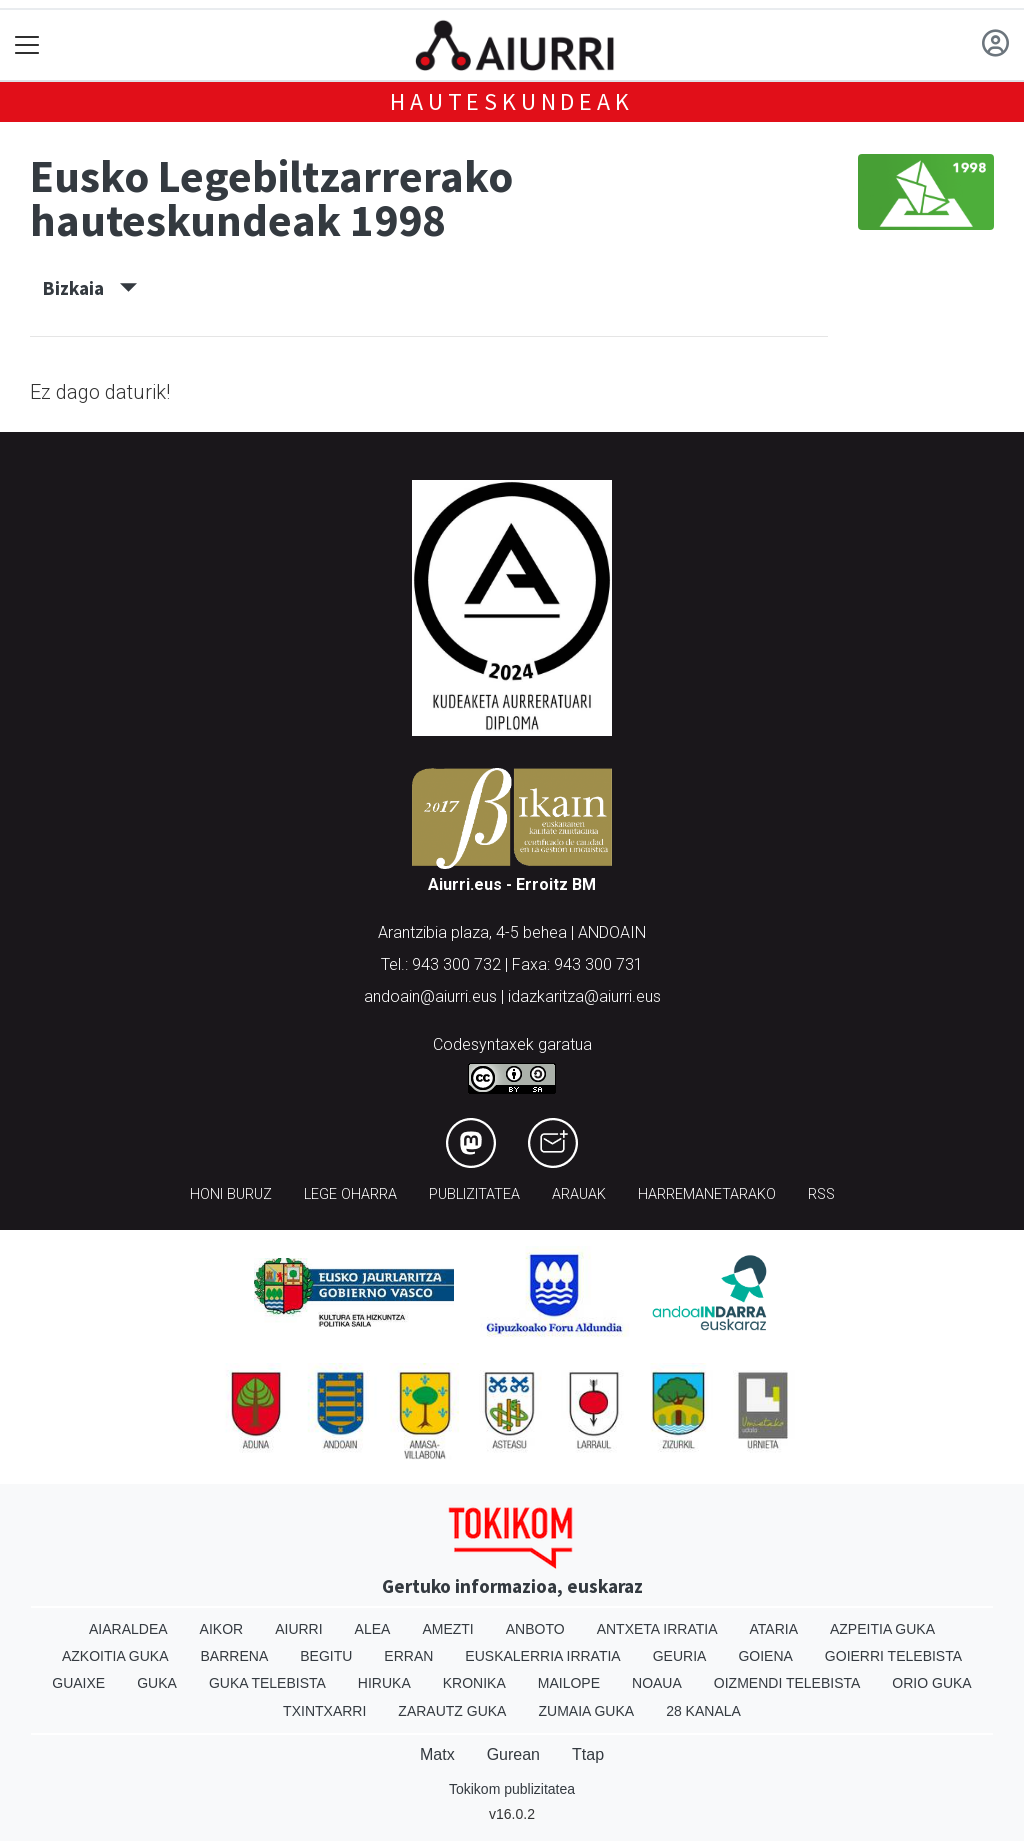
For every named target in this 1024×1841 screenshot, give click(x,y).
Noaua (657, 1683)
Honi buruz (231, 1194)
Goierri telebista (893, 1656)
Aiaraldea (128, 1629)
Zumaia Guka (586, 1711)
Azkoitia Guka (115, 1656)
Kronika (474, 1683)
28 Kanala (703, 1711)
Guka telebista (267, 1683)
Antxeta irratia (657, 1629)
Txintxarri (324, 1711)
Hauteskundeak (511, 101)
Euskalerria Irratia (542, 1656)
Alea (373, 1629)
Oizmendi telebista (787, 1683)
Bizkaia (90, 288)
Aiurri (298, 1629)
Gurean (513, 1754)
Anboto (535, 1629)
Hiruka (384, 1683)
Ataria (773, 1629)
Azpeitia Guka (882, 1629)
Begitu (326, 1656)
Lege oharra (350, 1194)
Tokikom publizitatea (512, 1789)
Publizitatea (474, 1194)
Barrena (235, 1656)
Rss (821, 1194)
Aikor (222, 1629)
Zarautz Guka (452, 1711)
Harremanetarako (707, 1194)
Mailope (569, 1683)
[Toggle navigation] (27, 45)
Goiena (765, 1656)
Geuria (680, 1656)
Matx (437, 1754)
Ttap (588, 1754)
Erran (408, 1656)
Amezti (447, 1629)
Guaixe (78, 1683)
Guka (157, 1683)
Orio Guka (931, 1683)
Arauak (579, 1194)
